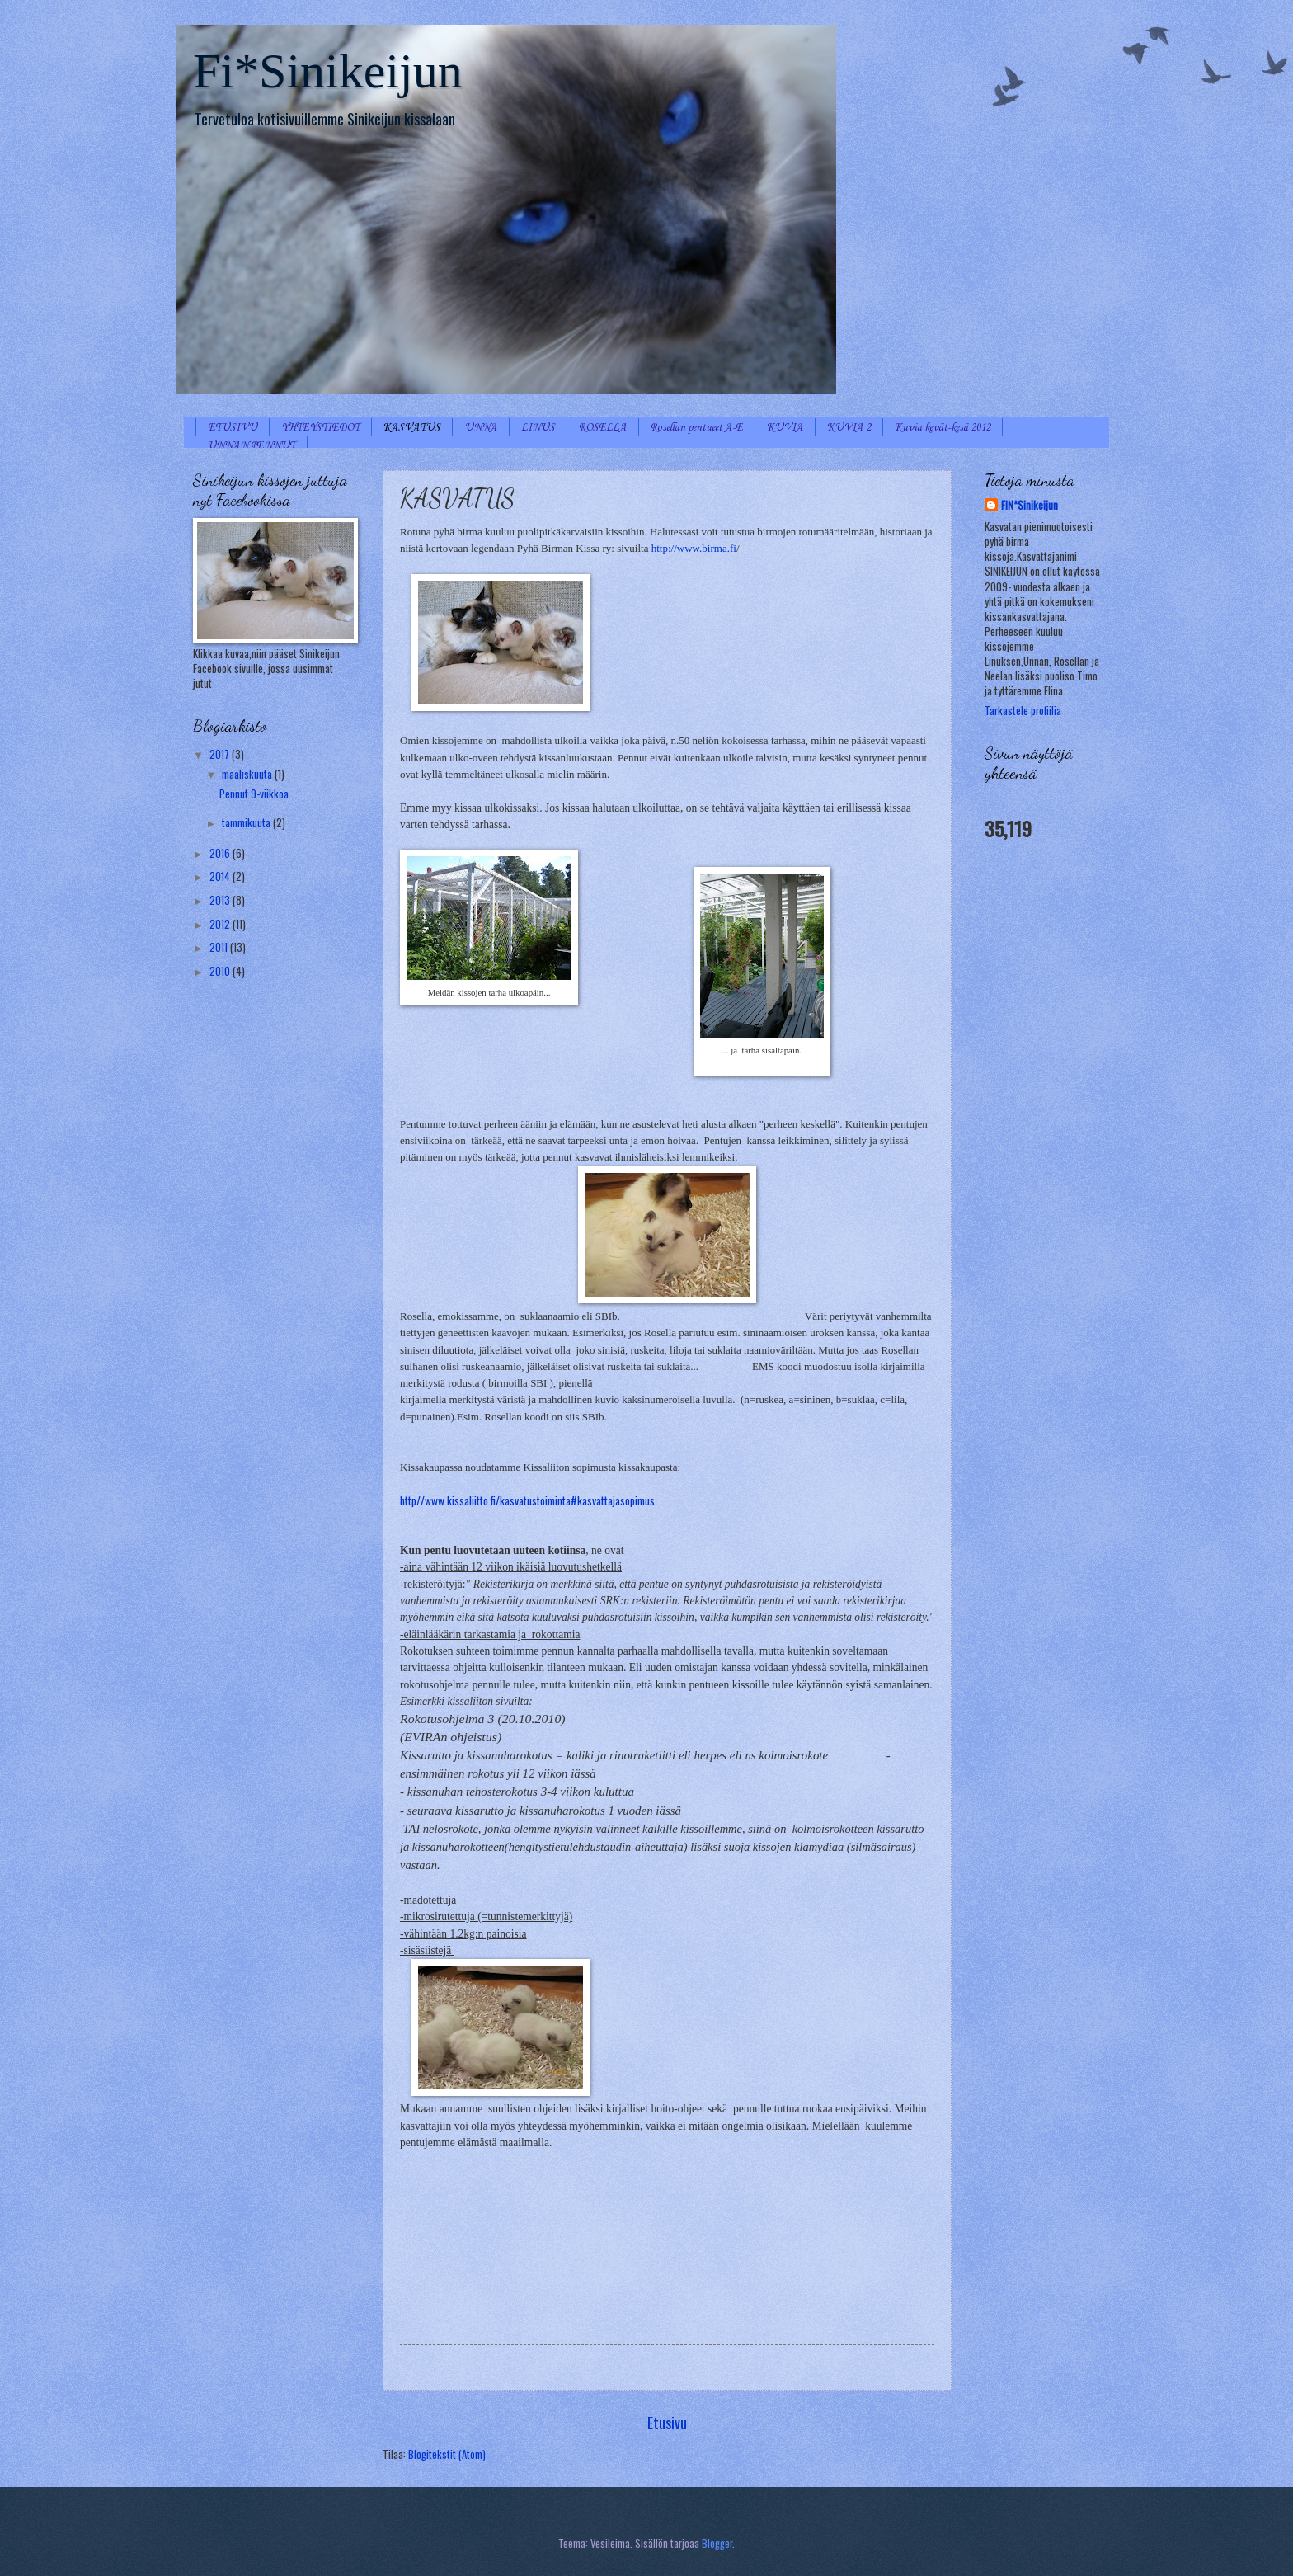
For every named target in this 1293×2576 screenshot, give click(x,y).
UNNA (480, 427)
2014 (221, 876)
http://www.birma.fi (693, 548)
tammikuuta (247, 823)
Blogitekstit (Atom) (447, 2454)
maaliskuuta (248, 774)
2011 (219, 947)
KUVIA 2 (849, 427)
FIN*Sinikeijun (1029, 505)
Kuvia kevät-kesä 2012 (942, 427)
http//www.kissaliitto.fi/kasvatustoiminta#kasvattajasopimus (527, 1500)
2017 (220, 754)
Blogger (717, 2543)
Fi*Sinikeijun (328, 71)
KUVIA (785, 427)
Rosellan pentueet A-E (697, 427)
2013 (221, 900)
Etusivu (667, 2422)
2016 (221, 853)
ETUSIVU (232, 427)
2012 (221, 924)
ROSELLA (603, 427)
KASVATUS (411, 427)
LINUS (538, 427)
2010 (221, 971)
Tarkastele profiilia (1023, 710)
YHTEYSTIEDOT (320, 427)
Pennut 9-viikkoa (254, 794)
